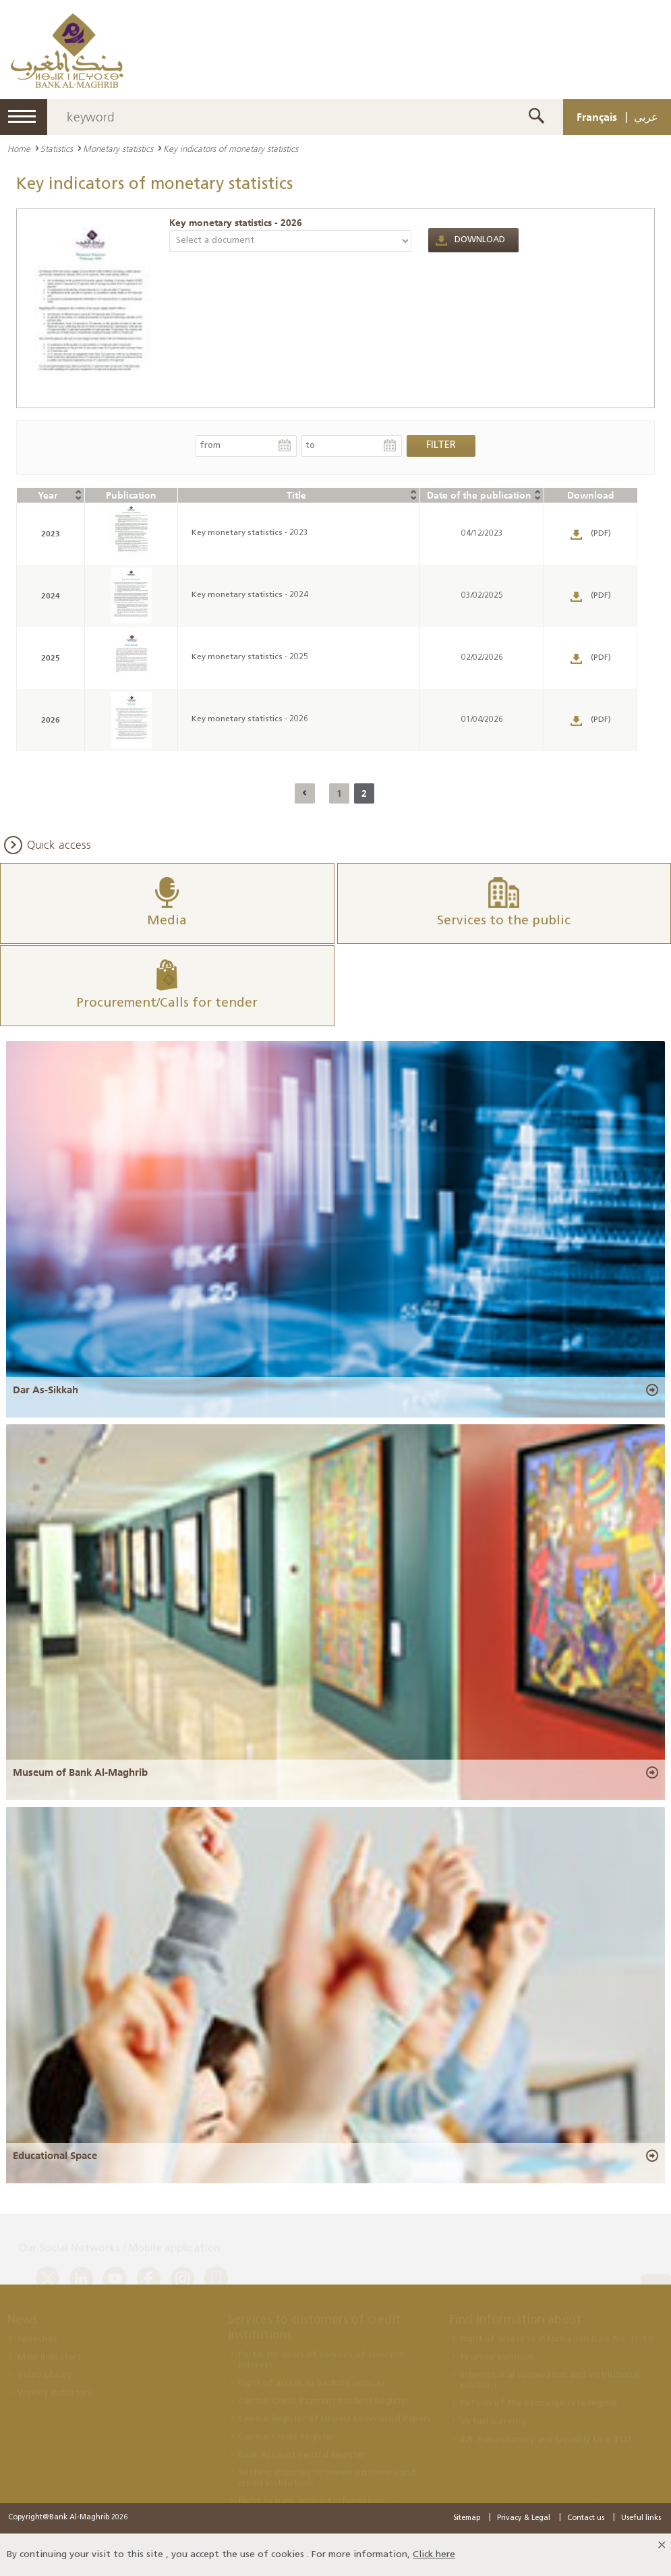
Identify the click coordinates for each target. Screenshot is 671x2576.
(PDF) (601, 534)
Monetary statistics (118, 148)
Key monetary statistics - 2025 (250, 657)
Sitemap (466, 2518)
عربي (646, 116)
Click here (434, 2555)
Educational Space (55, 2156)
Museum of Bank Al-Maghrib (80, 1772)
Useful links (641, 2518)
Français (597, 116)
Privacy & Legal (523, 2518)
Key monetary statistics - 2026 (235, 223)
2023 (50, 533)
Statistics (56, 148)
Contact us (585, 2518)
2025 (50, 657)
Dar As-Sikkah (45, 1389)
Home (18, 148)
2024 (50, 595)
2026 (50, 720)
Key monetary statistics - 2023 (250, 533)
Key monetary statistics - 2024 (250, 595)
